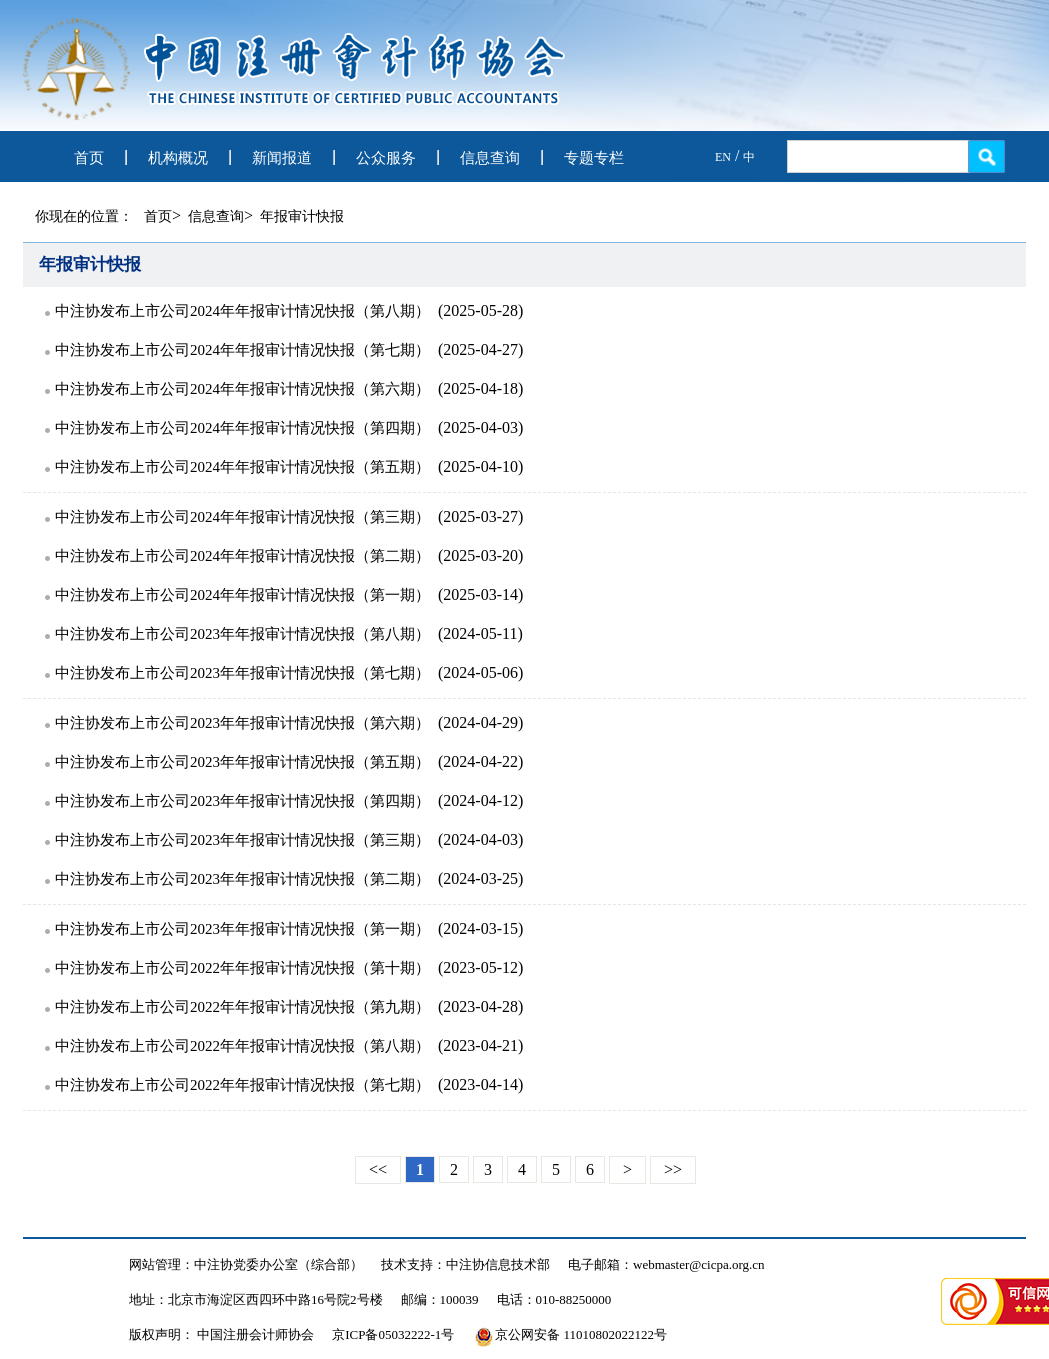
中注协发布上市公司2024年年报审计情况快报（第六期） (242, 389)
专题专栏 (594, 158)
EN (723, 157)
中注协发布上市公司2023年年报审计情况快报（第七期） (242, 673)
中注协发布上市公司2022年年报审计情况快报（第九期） (242, 1007)
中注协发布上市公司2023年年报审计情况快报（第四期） (242, 801)
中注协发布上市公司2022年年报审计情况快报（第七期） (242, 1085)
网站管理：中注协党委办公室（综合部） (246, 1264)
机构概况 (178, 158)
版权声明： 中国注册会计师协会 (221, 1334)
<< (378, 1169)
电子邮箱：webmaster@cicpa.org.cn (666, 1264)
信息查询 (490, 158)
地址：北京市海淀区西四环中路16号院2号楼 (256, 1299)
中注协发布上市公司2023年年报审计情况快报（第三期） (242, 840)
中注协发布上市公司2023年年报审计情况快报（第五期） (242, 762)
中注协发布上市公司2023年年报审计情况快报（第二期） (242, 879)
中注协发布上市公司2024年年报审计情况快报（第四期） (242, 428)
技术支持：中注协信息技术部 (465, 1264)
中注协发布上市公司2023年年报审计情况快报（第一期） (242, 929)
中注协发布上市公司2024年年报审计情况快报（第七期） (242, 350)
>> (673, 1169)
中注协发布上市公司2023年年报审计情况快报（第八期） (242, 634)
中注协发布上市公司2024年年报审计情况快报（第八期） (242, 311)
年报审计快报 (302, 216)
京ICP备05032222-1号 (393, 1334)
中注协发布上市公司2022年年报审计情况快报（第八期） (242, 1046)
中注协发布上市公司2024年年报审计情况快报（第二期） (242, 556)
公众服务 (386, 158)
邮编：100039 (440, 1299)
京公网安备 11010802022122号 (571, 1334)
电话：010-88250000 (554, 1299)
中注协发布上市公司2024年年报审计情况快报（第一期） (242, 595)
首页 (89, 158)
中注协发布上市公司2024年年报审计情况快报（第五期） (242, 467)
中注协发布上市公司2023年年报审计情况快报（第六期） (242, 723)
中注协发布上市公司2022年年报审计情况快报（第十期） (242, 968)
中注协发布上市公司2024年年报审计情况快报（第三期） (242, 517)
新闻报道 (282, 158)
